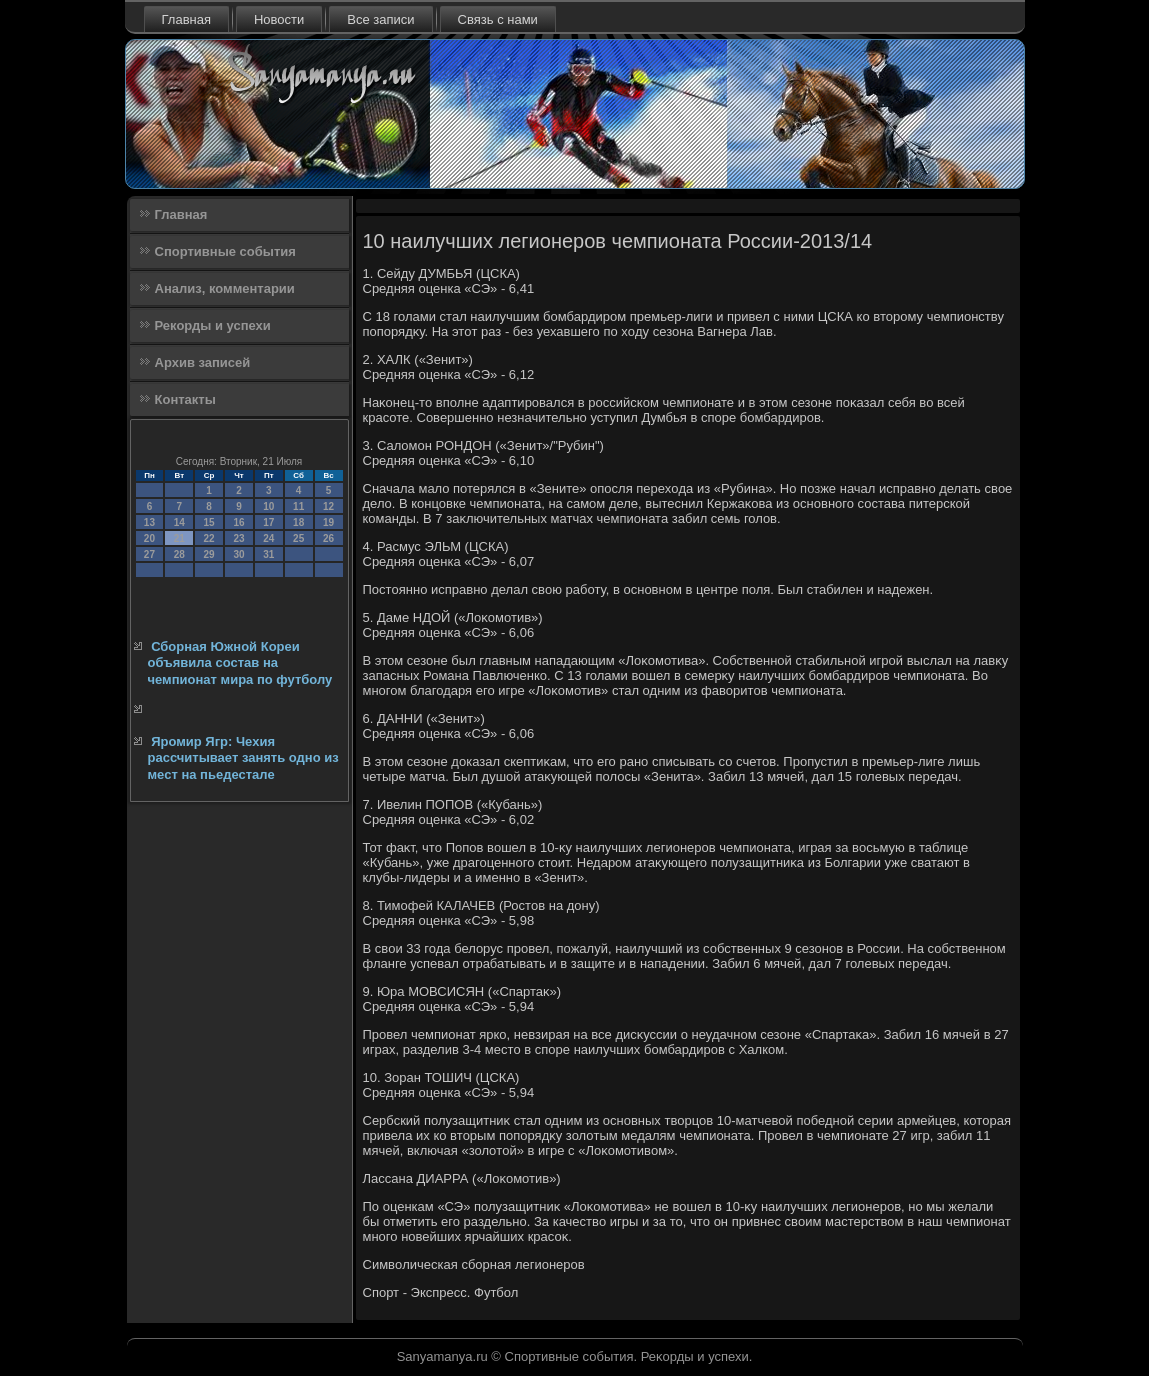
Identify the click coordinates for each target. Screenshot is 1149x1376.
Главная (186, 19)
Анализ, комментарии (225, 288)
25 (298, 538)
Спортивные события (225, 251)
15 (209, 522)
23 (238, 538)
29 (209, 554)
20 (149, 538)
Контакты (185, 399)
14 (179, 522)
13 (149, 522)
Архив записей (203, 362)
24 (268, 538)
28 (179, 554)
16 (238, 522)
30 (238, 554)
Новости (279, 19)
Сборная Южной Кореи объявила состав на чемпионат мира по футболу (240, 663)
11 (298, 506)
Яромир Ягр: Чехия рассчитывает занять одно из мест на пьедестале (243, 758)
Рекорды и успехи (213, 325)
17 (268, 522)
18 (298, 522)
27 (149, 554)
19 (328, 522)
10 (268, 506)
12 (328, 506)
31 (268, 554)
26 (328, 538)
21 (179, 538)
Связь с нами (498, 19)
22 (209, 538)
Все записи (380, 19)
